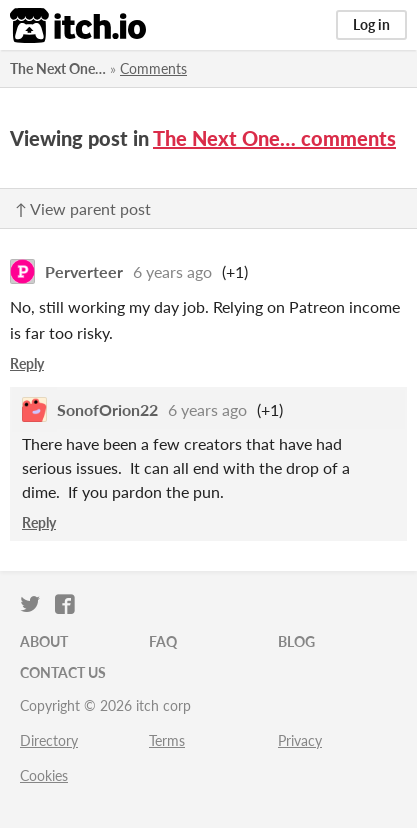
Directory (49, 740)
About (44, 641)
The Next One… (58, 68)
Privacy (300, 740)
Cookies (44, 775)
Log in (371, 24)
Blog (296, 641)
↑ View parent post (83, 208)
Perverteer (84, 271)
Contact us (63, 672)
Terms (167, 740)
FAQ (163, 641)
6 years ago (172, 271)
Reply (27, 363)
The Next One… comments (274, 138)
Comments (153, 68)
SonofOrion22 (107, 409)
